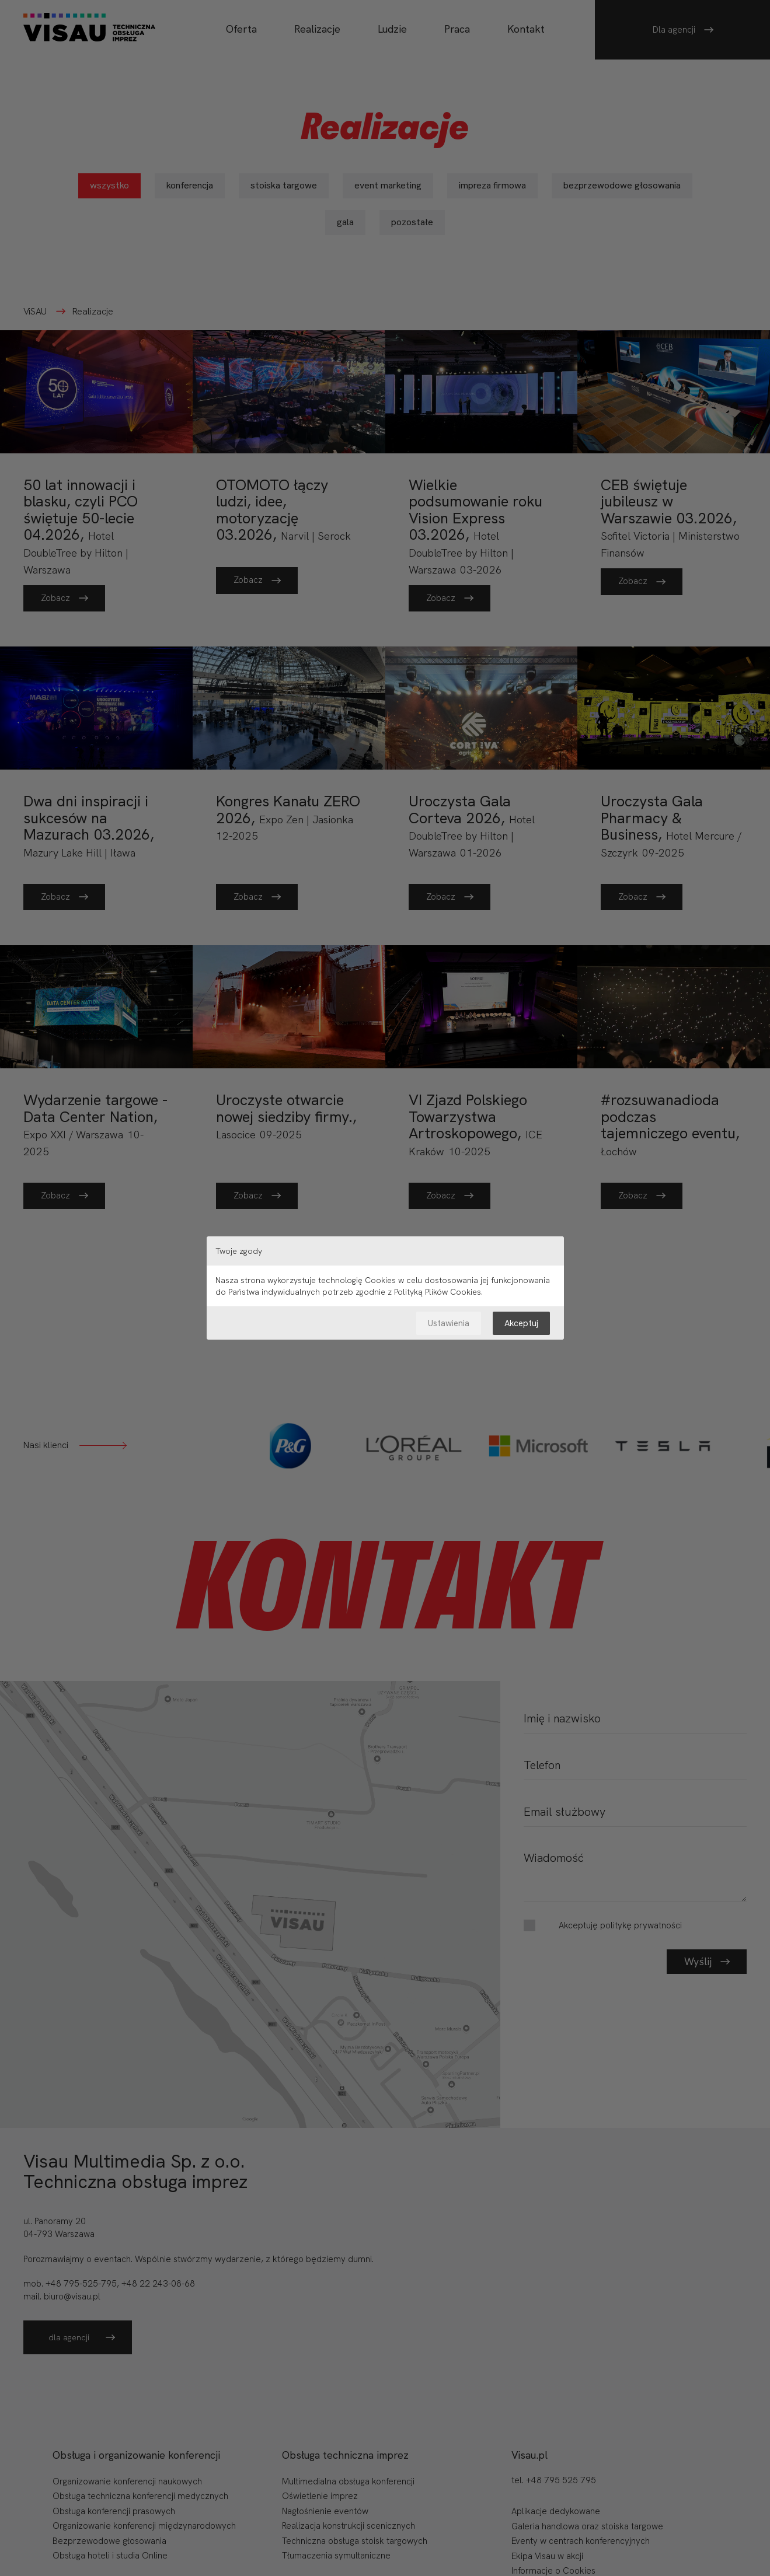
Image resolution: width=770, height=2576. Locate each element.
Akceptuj (521, 1323)
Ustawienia (448, 1323)
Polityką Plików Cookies (437, 1292)
